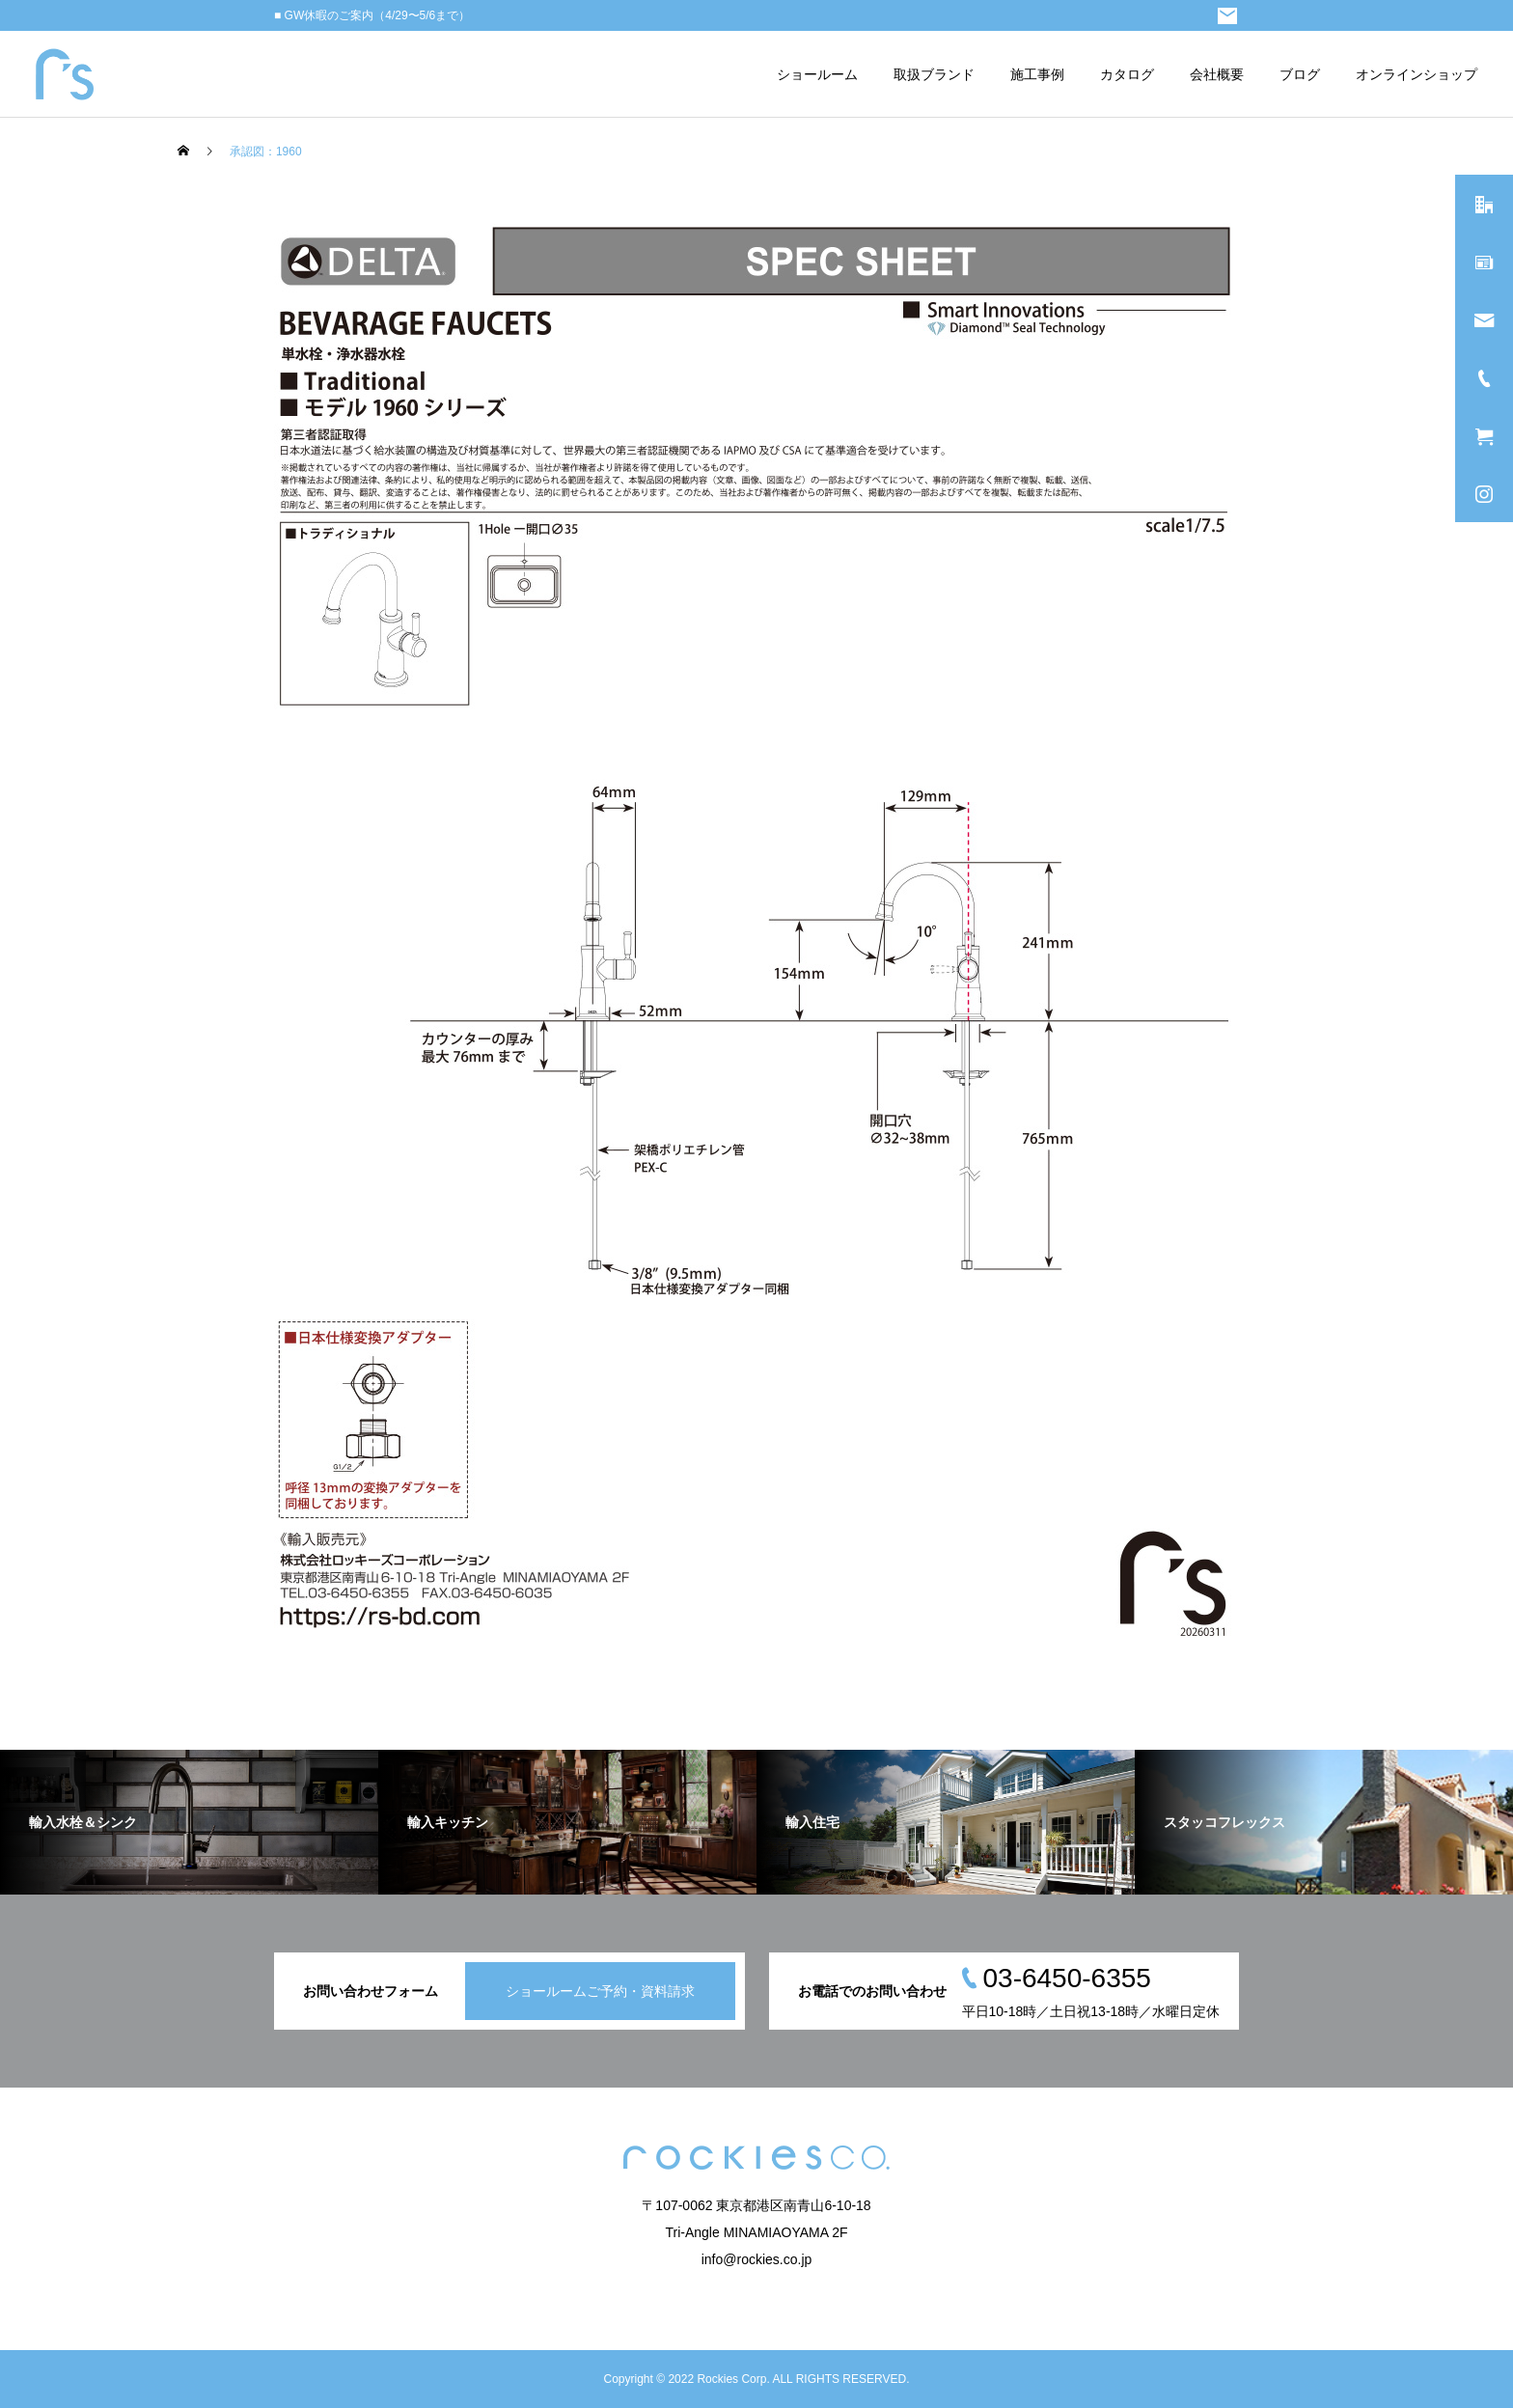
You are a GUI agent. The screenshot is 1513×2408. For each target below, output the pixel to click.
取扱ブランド (934, 74)
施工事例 (1037, 74)
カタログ (1127, 74)
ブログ (1299, 74)
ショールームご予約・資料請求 (600, 1991)
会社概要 (1217, 74)
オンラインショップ (1416, 74)
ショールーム (817, 74)
